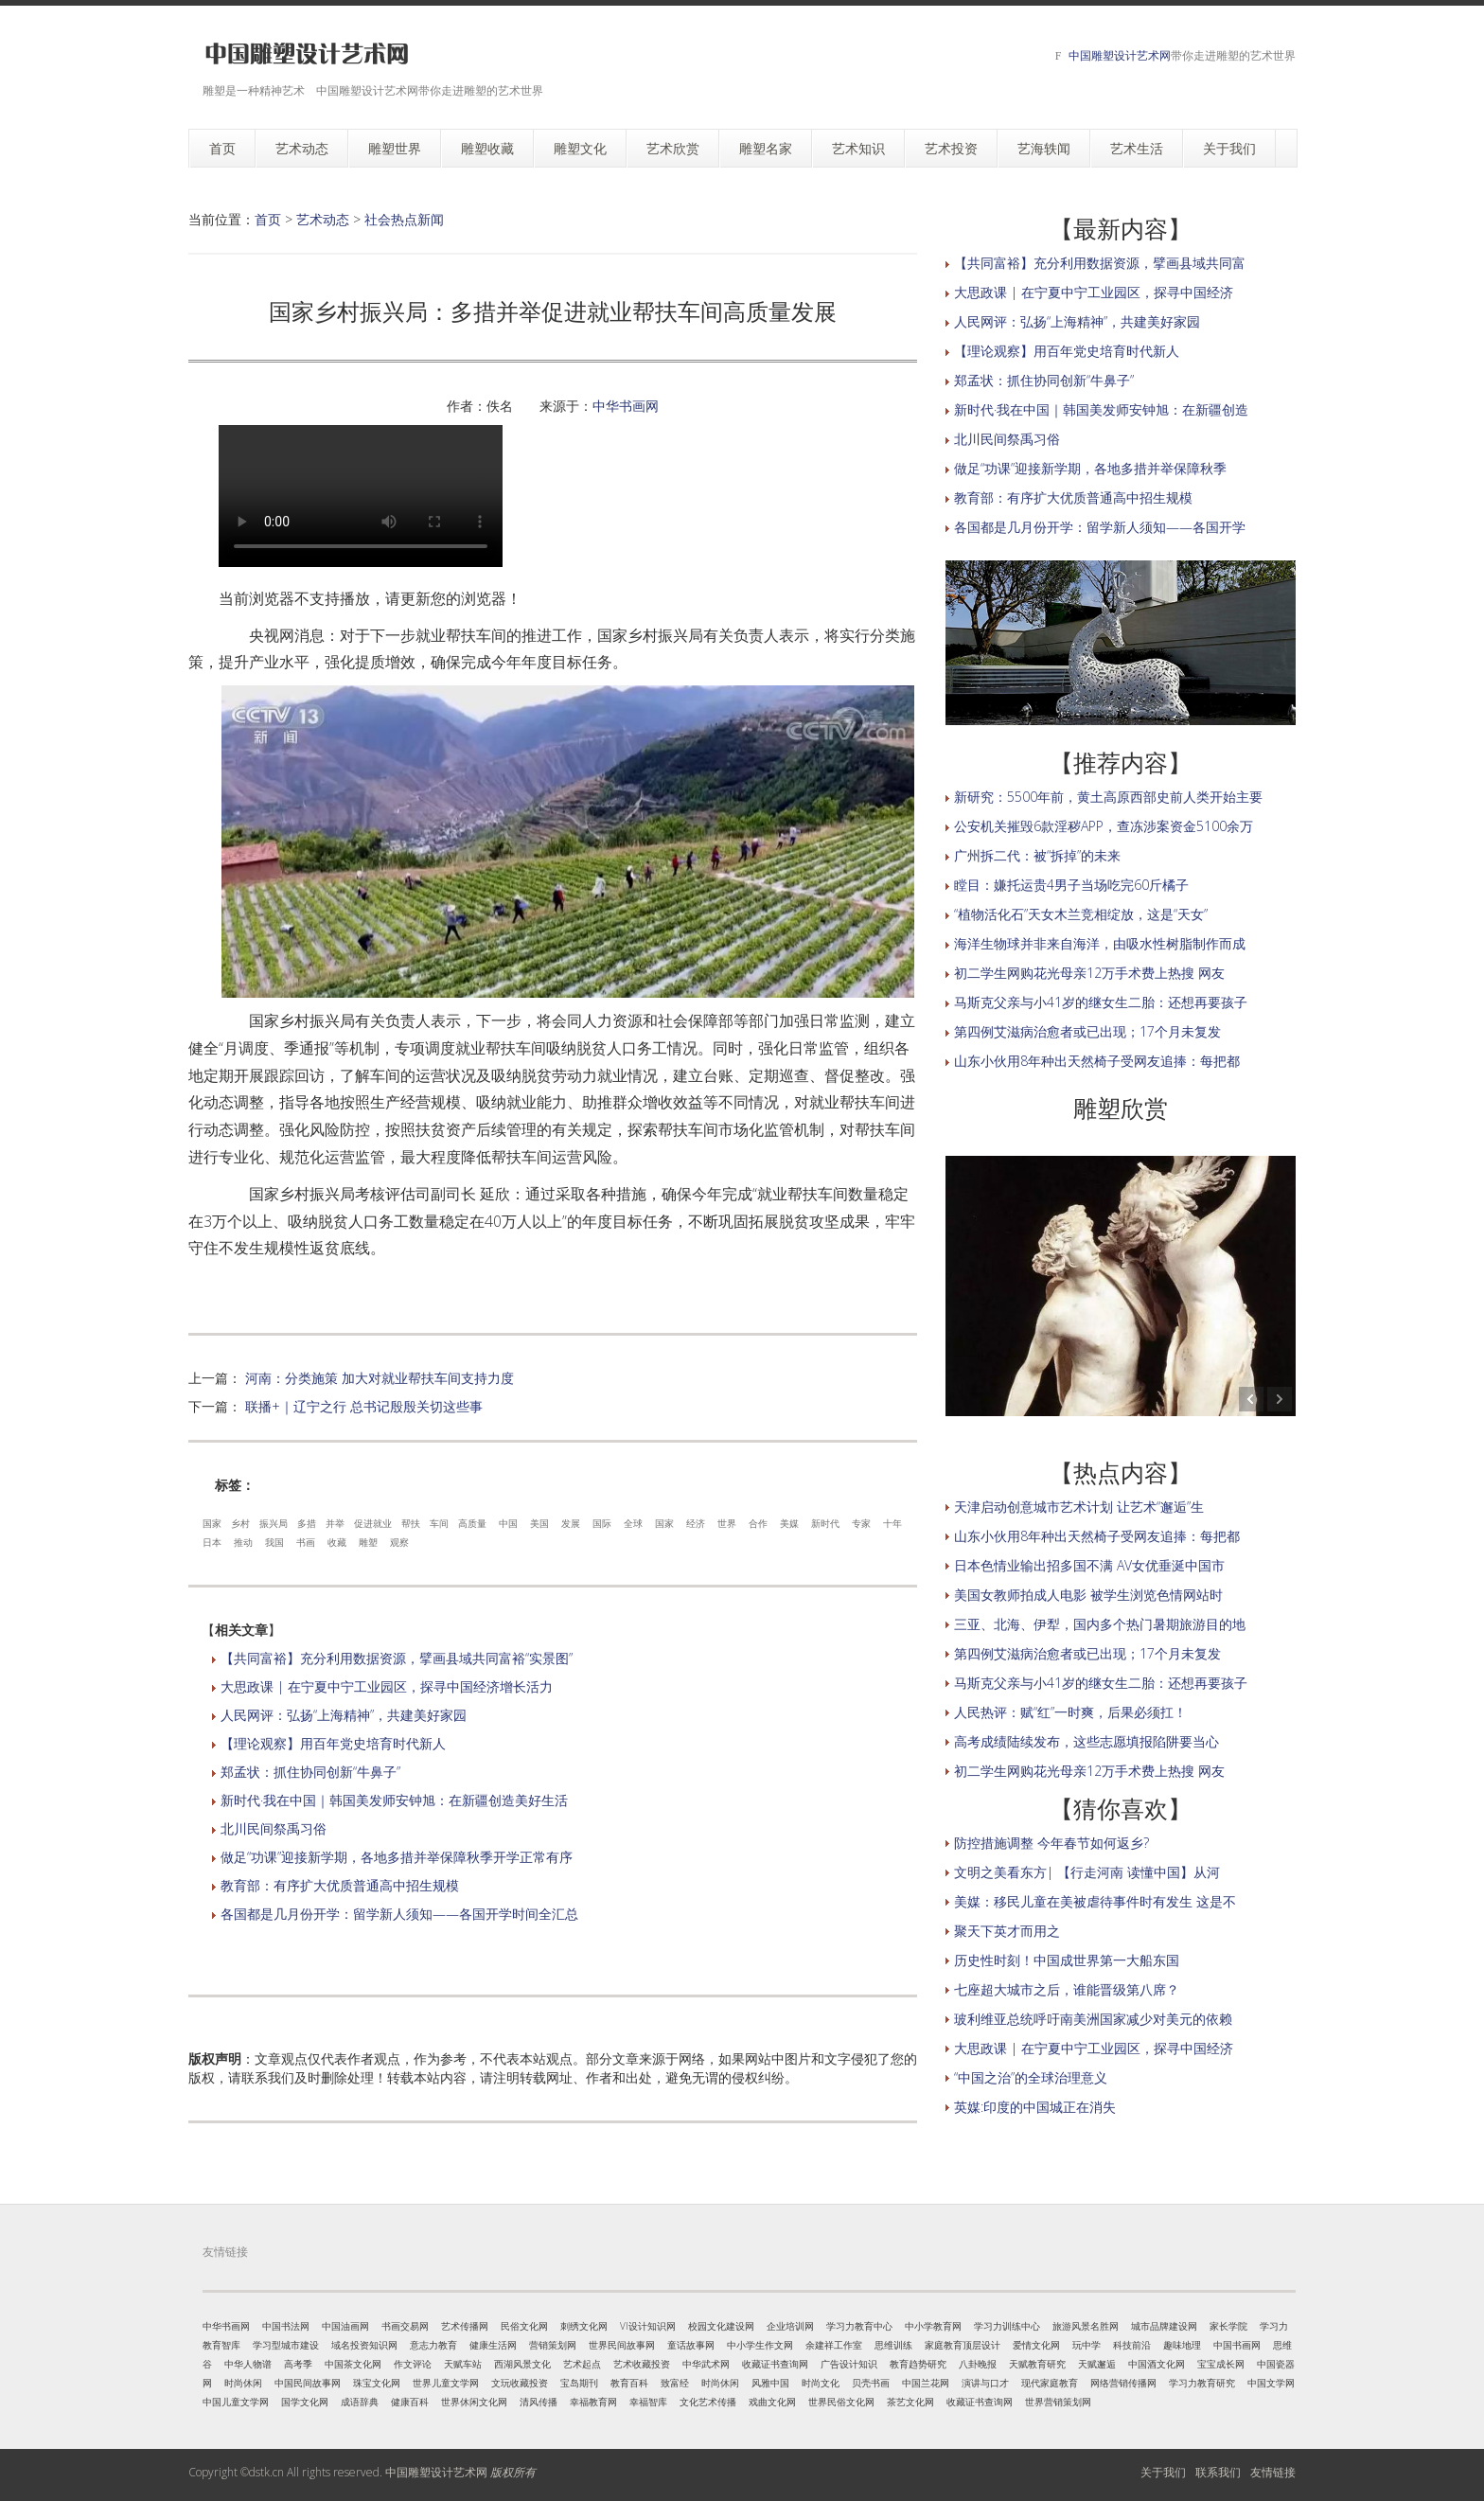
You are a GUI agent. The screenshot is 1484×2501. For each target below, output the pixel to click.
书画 (305, 1542)
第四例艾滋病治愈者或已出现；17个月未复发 (1087, 1031)
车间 (439, 1523)
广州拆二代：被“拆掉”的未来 (1037, 855)
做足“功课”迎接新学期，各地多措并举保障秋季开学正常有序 (397, 1857)
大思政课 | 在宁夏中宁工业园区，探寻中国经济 (1093, 292)
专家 (861, 1523)
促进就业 (373, 1523)
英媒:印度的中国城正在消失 (1035, 2107)
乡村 (240, 1523)
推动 (243, 1542)
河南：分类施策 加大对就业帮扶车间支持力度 (379, 1378)
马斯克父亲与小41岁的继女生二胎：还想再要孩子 (1100, 1002)
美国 (539, 1523)
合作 (758, 1523)
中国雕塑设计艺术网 (1120, 55)
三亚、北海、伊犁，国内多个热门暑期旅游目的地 (1100, 1624)
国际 (601, 1523)
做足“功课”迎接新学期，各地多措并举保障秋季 (1090, 468)
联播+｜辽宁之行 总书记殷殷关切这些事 (364, 1406)
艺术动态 (322, 219)
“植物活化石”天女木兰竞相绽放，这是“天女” (1081, 914)
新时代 (825, 1523)
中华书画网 (625, 406)
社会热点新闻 (404, 219)
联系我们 (1218, 2472)
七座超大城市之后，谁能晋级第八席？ (1066, 1989)
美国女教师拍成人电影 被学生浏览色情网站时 (1088, 1595)
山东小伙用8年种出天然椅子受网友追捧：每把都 (1097, 1061)
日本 (212, 1542)
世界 (726, 1523)
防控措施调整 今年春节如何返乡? (1051, 1843)
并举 (335, 1523)
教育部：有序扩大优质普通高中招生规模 (340, 1885)
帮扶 (410, 1523)
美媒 (789, 1523)
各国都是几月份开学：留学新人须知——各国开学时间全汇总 (399, 1914)
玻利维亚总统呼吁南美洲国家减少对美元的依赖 (1093, 2019)
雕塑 (368, 1542)
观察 (399, 1542)
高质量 (472, 1523)
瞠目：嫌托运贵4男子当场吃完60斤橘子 (1071, 885)
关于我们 (1163, 2472)
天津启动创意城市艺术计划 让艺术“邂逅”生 (1079, 1507)
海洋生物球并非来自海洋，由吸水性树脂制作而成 (1100, 943)
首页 (268, 219)
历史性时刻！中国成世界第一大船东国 (1066, 1960)
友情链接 (1273, 2472)
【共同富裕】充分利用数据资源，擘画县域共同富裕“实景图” (397, 1658)
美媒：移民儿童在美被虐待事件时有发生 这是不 (1095, 1901)
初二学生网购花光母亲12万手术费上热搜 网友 (1089, 973)
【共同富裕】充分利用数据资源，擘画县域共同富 (1100, 263)
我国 (274, 1542)
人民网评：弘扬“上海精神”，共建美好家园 (344, 1715)
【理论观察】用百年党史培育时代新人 (333, 1743)
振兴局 (273, 1523)
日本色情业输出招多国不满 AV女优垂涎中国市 (1089, 1565)
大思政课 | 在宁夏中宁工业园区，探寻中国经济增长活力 (387, 1686)
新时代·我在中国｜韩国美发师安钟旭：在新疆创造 (1101, 409)
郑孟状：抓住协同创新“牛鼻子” (310, 1772)
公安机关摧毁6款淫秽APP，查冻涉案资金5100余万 (1103, 826)
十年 (892, 1523)
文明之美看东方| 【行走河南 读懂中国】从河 (1087, 1872)
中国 (508, 1523)
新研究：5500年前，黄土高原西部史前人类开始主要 (1108, 797)
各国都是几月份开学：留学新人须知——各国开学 (1100, 527)
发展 (570, 1523)
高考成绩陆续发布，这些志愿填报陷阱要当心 (1086, 1741)
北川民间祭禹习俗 (274, 1828)
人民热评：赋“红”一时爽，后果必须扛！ (1070, 1712)
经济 (695, 1523)
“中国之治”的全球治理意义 (1030, 2077)
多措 (306, 1523)
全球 (633, 1523)
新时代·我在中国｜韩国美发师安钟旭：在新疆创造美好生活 (394, 1800)
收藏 (336, 1542)
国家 (212, 1523)
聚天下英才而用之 (1007, 1931)
